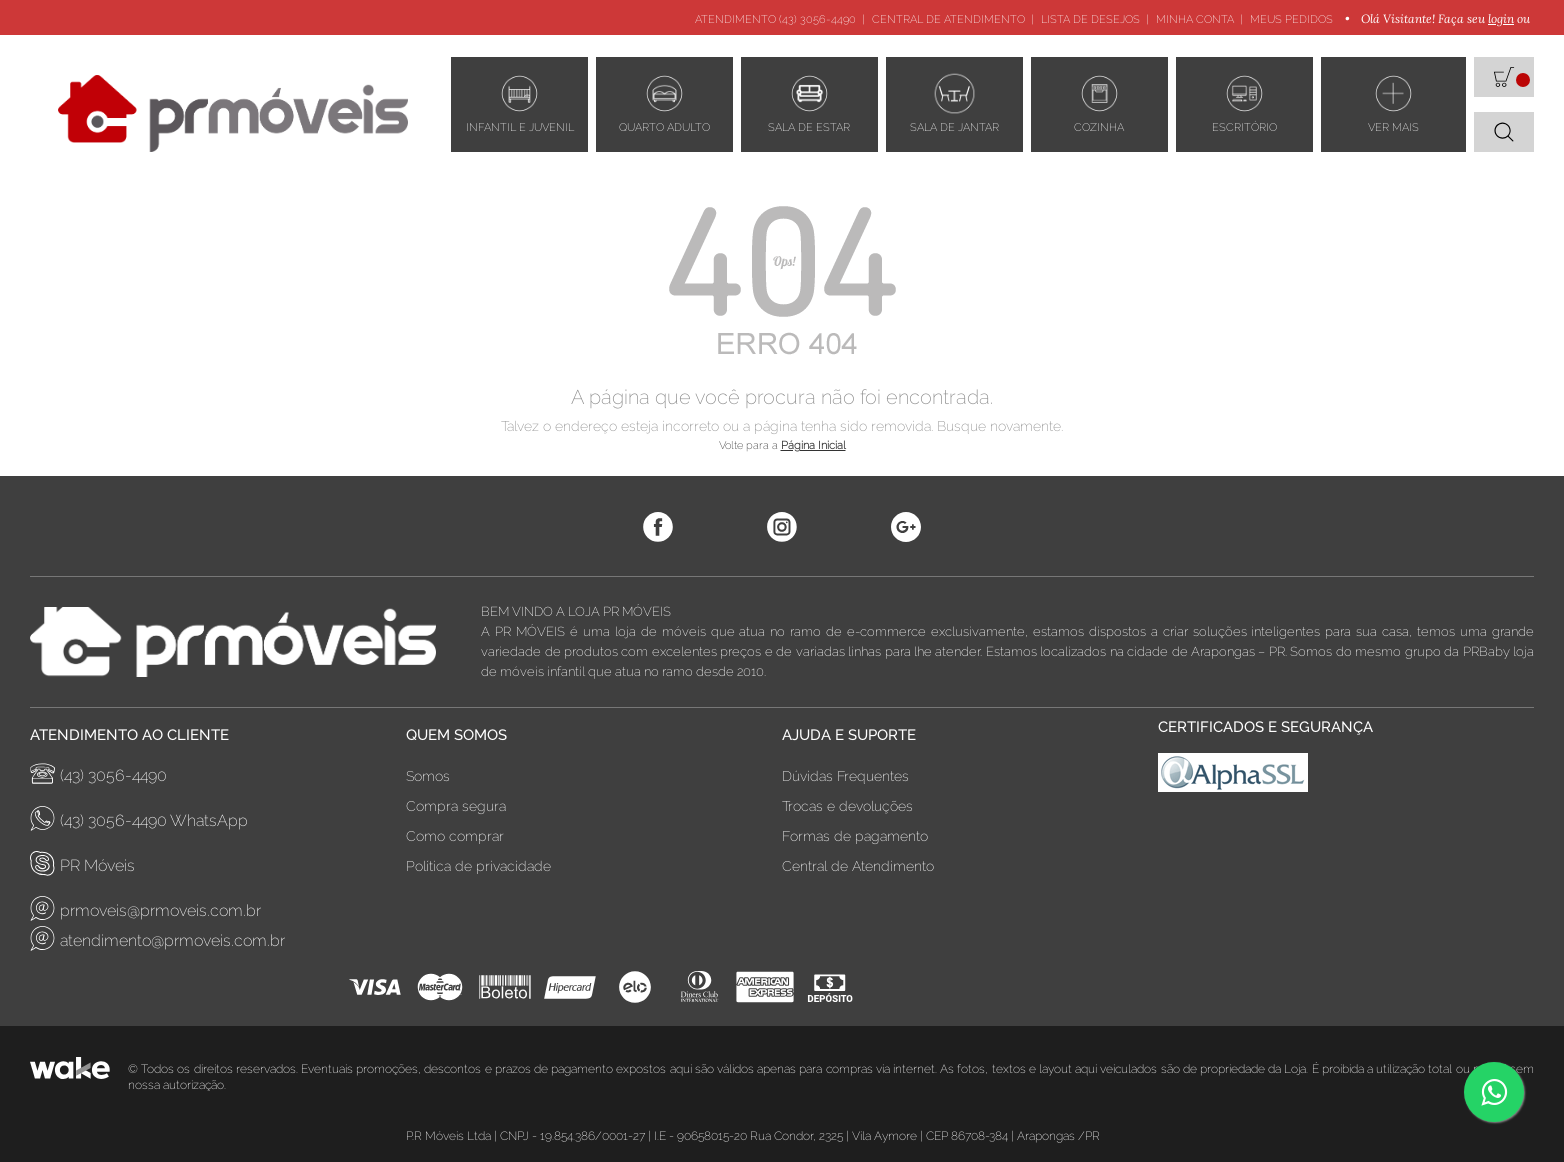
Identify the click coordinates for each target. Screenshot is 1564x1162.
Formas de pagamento (855, 836)
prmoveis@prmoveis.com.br (145, 908)
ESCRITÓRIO (1244, 102)
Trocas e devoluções (847, 806)
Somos (428, 776)
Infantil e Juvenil (520, 102)
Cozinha (1099, 102)
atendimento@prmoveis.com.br (157, 938)
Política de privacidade (478, 866)
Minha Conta (1195, 19)
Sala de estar (809, 102)
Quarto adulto (664, 102)
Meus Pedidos (1291, 19)
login (1501, 18)
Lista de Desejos (1090, 19)
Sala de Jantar (954, 102)
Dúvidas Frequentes (845, 776)
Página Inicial (813, 445)
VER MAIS (1393, 102)
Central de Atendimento (948, 19)
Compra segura (456, 806)
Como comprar (455, 836)
